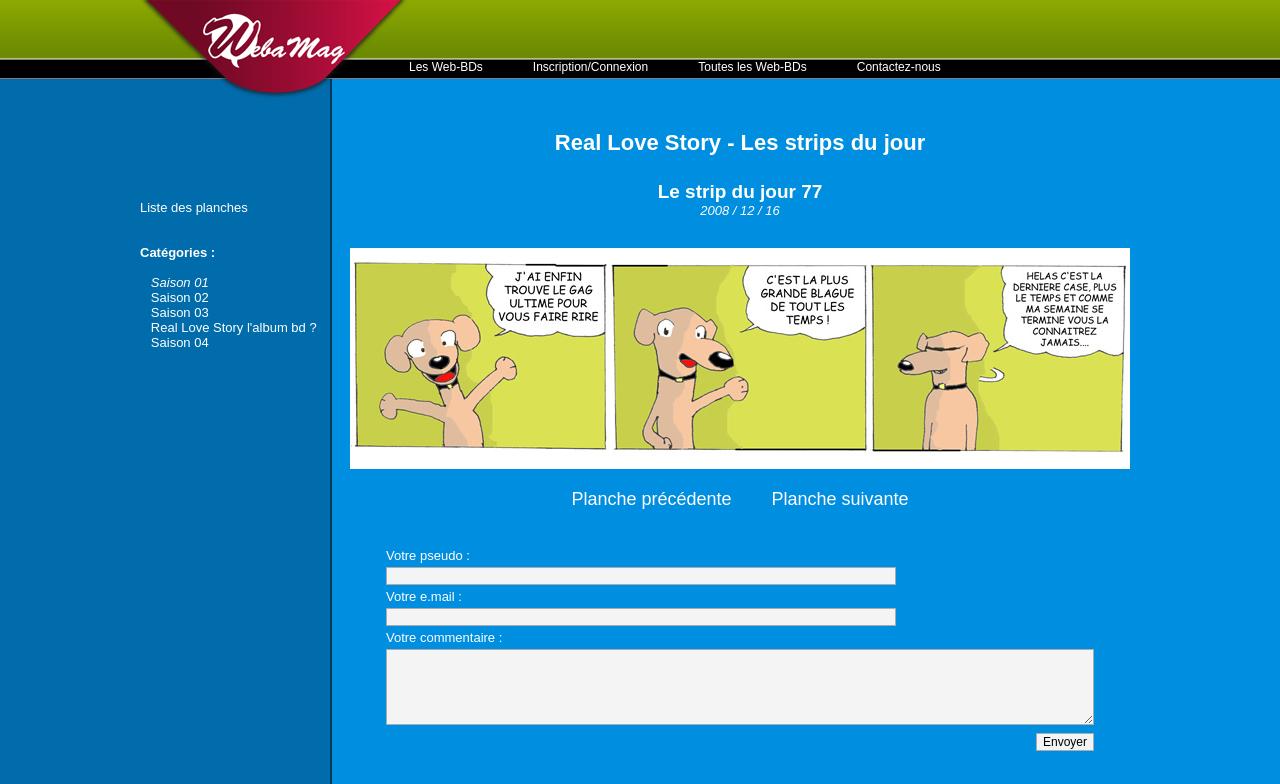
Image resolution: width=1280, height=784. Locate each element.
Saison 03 (180, 312)
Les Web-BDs (446, 67)
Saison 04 (180, 342)
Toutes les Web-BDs (752, 67)
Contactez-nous (899, 67)
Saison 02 (180, 297)
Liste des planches (194, 207)
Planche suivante (840, 499)
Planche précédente (651, 499)
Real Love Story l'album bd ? (234, 327)
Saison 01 (180, 282)
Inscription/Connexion (590, 67)
